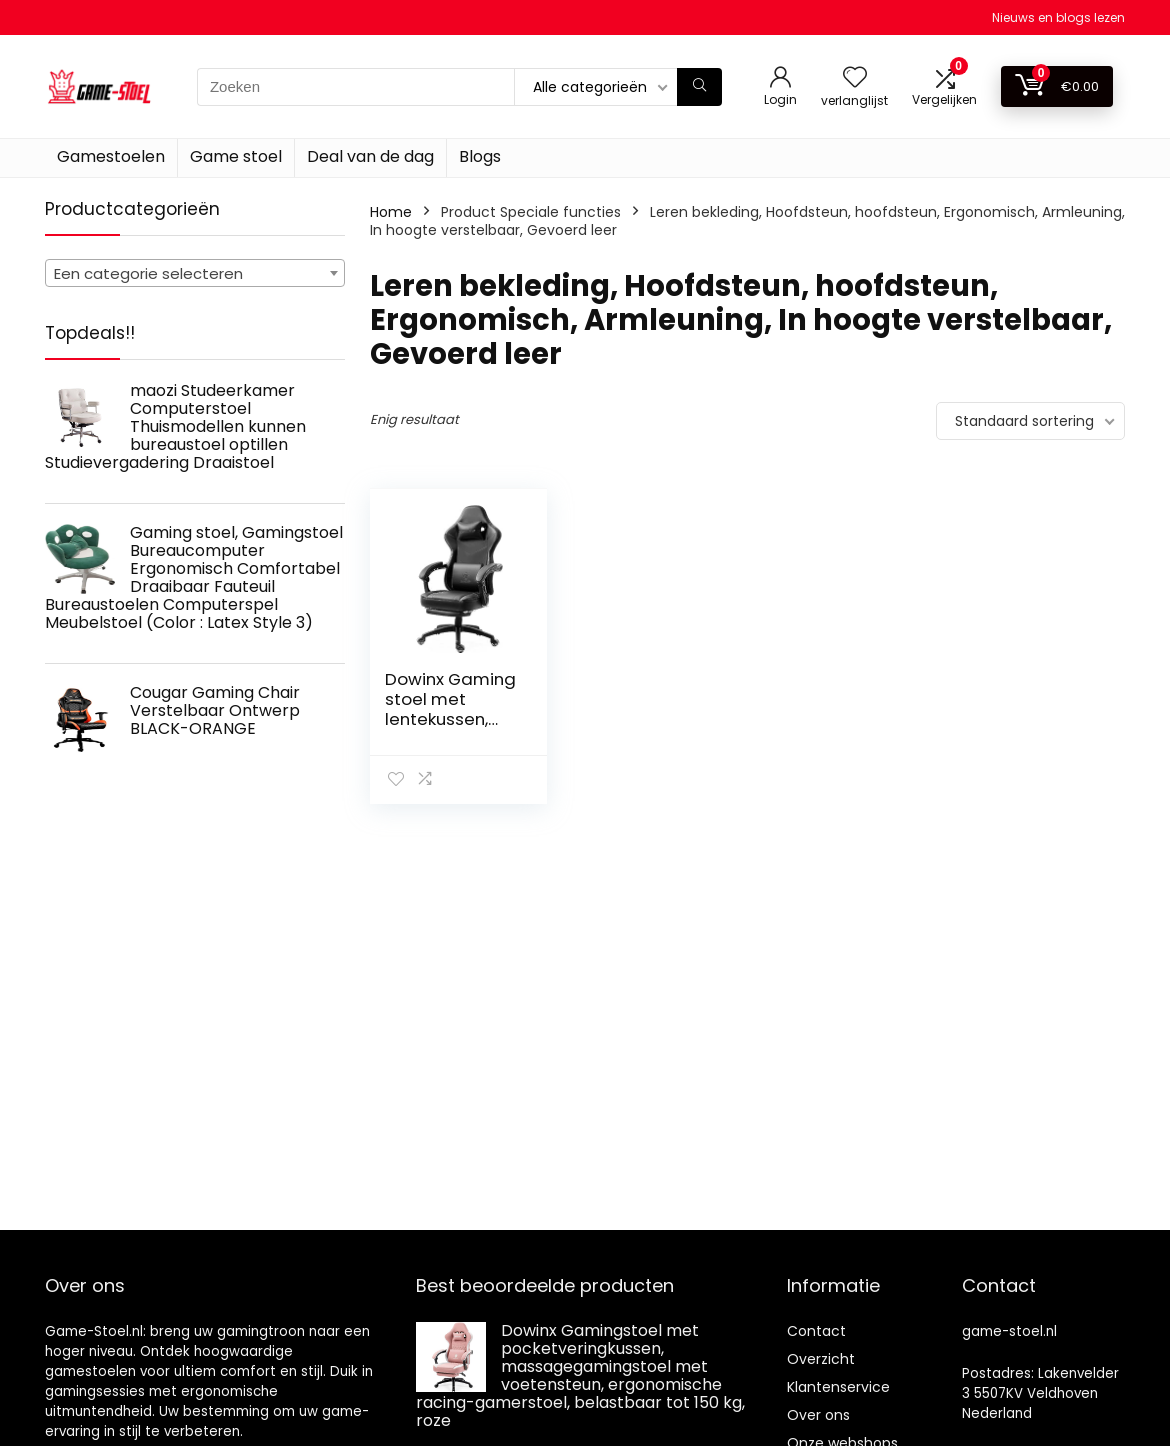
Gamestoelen (111, 156)
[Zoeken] (699, 87)
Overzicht (821, 1359)
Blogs (480, 156)
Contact (816, 1331)
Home (391, 212)
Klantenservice (838, 1387)
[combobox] (195, 273)
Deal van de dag (370, 156)
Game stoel (236, 156)
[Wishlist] (855, 78)
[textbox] (195, 274)
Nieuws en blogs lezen (1058, 17)
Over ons (818, 1415)
